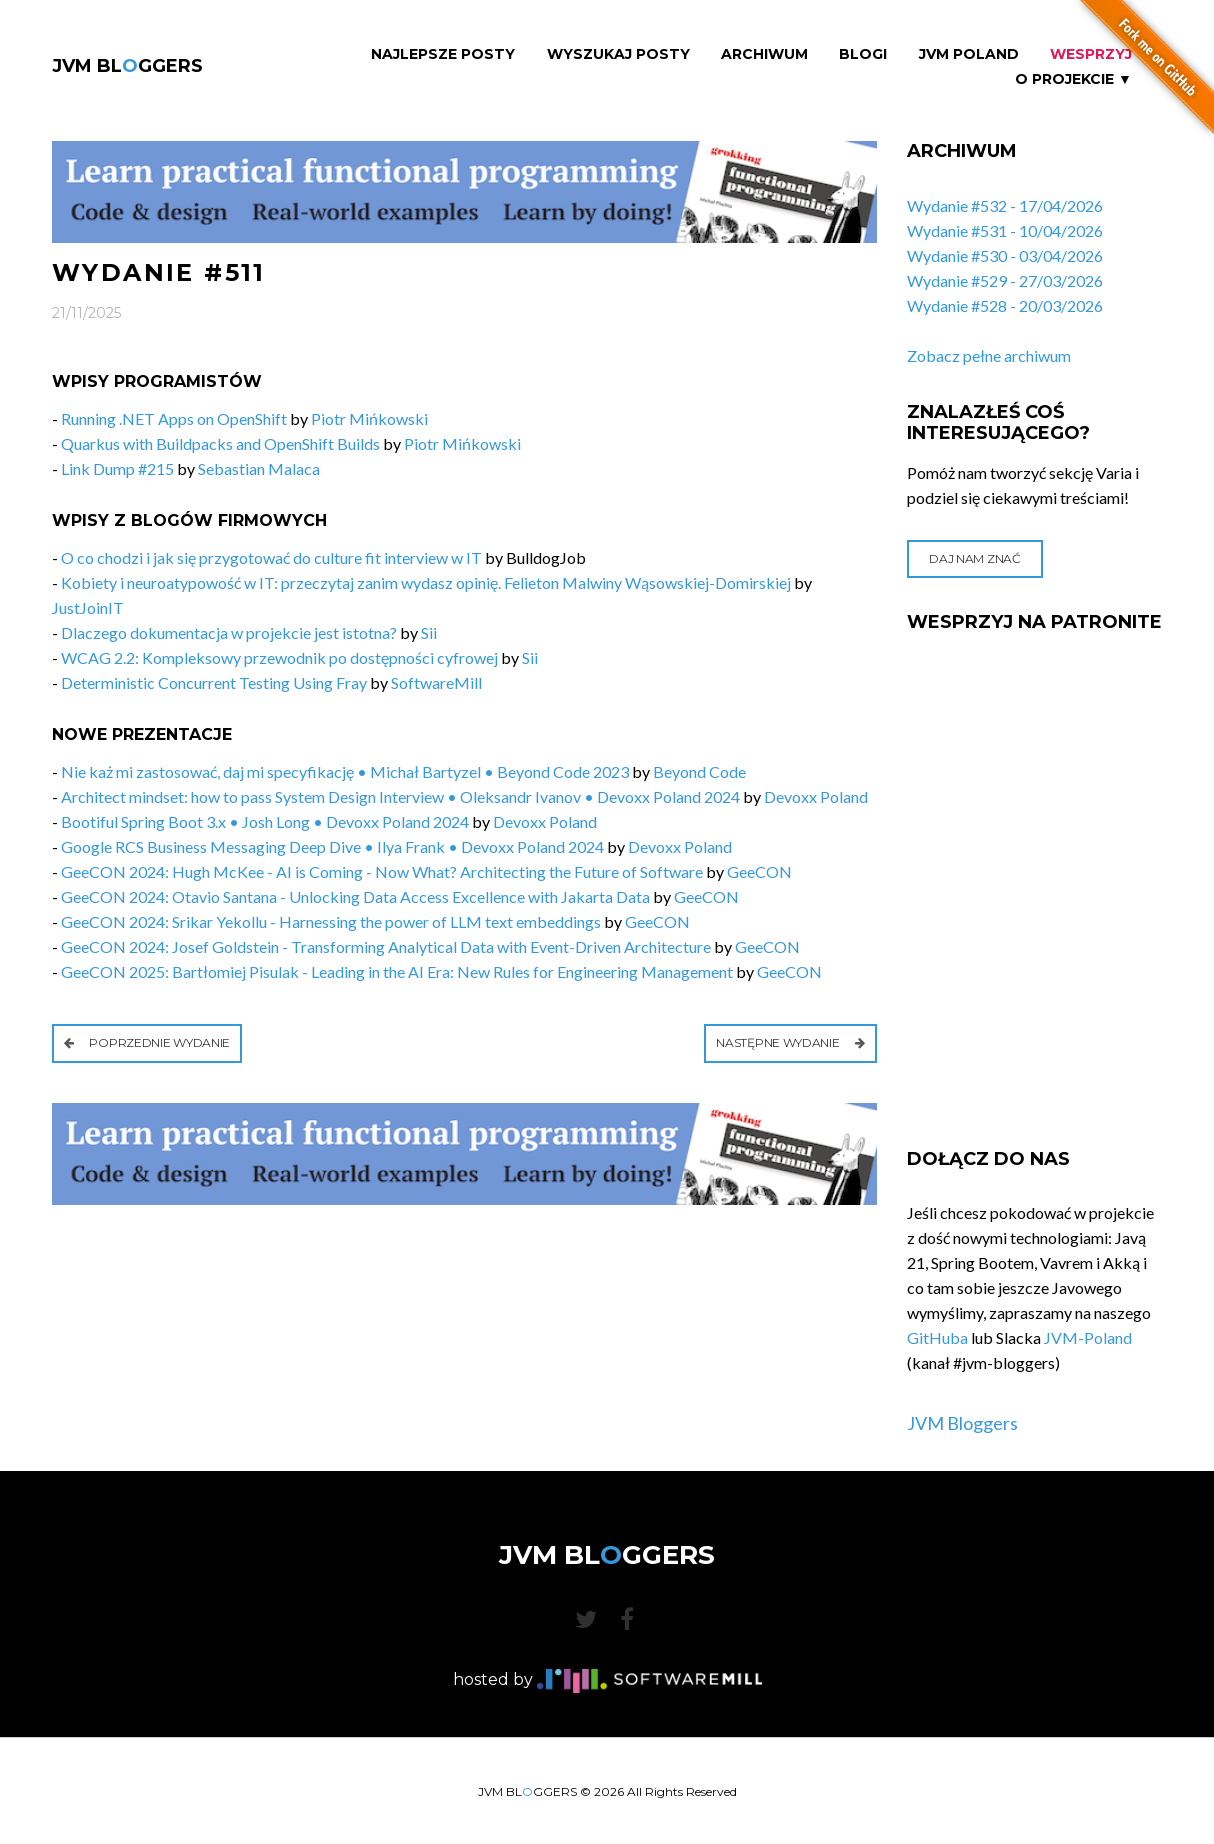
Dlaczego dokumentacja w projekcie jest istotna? (229, 632)
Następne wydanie (790, 1042)
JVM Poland (969, 54)
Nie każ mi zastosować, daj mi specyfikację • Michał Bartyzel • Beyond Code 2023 (345, 771)
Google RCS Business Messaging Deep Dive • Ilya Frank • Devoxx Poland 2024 (332, 846)
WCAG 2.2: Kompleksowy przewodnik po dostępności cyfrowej (279, 657)
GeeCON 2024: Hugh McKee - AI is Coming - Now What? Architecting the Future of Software (382, 871)
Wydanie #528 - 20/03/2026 (1005, 305)
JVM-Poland (1088, 1337)
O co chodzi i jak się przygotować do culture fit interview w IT (273, 557)
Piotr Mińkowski (369, 418)
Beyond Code (699, 771)
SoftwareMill (436, 682)
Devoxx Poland (816, 796)
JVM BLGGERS (127, 66)
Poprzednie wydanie (147, 1042)
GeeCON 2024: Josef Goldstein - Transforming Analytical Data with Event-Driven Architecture (386, 946)
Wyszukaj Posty (618, 54)
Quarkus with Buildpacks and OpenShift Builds (220, 443)
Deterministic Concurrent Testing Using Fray (214, 682)
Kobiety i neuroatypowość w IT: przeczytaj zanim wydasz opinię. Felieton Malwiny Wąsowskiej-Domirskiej (426, 582)
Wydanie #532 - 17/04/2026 (1005, 205)
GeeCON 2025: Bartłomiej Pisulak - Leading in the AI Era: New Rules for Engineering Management (397, 971)
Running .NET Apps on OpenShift (174, 418)
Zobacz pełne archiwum (989, 355)
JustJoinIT (88, 607)
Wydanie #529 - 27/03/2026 (1005, 280)
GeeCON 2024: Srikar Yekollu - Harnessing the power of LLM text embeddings (331, 921)
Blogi (863, 54)
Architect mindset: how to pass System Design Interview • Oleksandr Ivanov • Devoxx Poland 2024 (400, 796)
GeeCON (759, 871)
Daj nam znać (974, 558)
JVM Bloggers (962, 1423)
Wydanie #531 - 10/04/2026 (1005, 230)
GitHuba (937, 1337)
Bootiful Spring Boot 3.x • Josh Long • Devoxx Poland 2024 (265, 821)
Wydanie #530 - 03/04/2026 (1005, 255)
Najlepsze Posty (443, 54)
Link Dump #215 (117, 468)
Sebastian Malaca (259, 468)
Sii (429, 632)
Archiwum (764, 54)
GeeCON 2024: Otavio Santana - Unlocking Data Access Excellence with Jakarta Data (355, 896)
